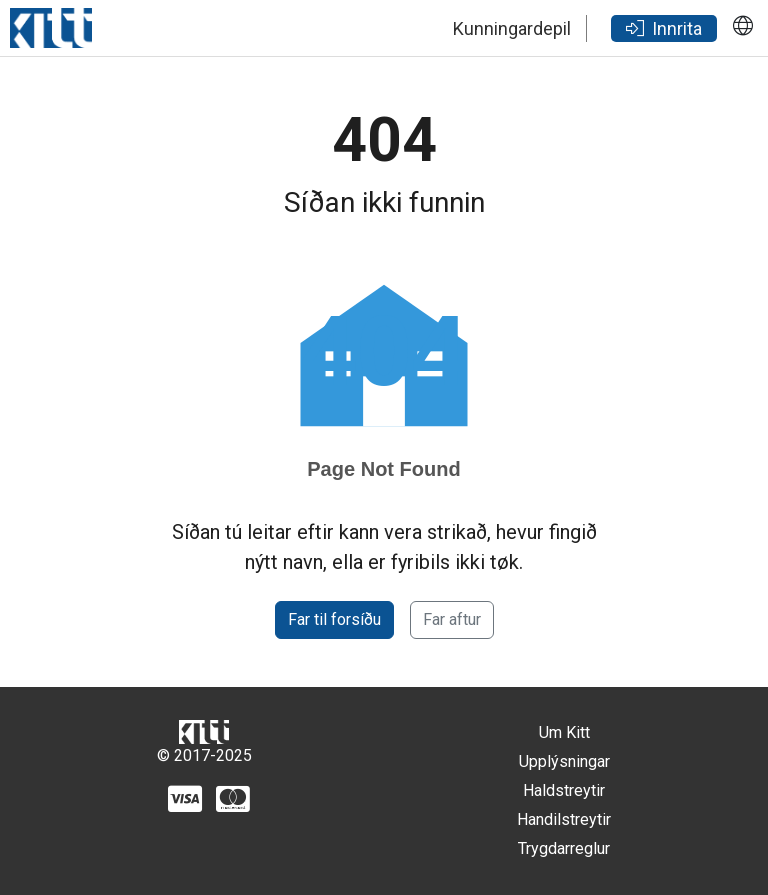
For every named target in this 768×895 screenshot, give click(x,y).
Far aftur (452, 619)
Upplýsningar (564, 761)
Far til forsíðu (334, 619)
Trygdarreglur (564, 848)
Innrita (664, 28)
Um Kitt (564, 732)
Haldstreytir (564, 790)
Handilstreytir (564, 819)
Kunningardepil (512, 28)
